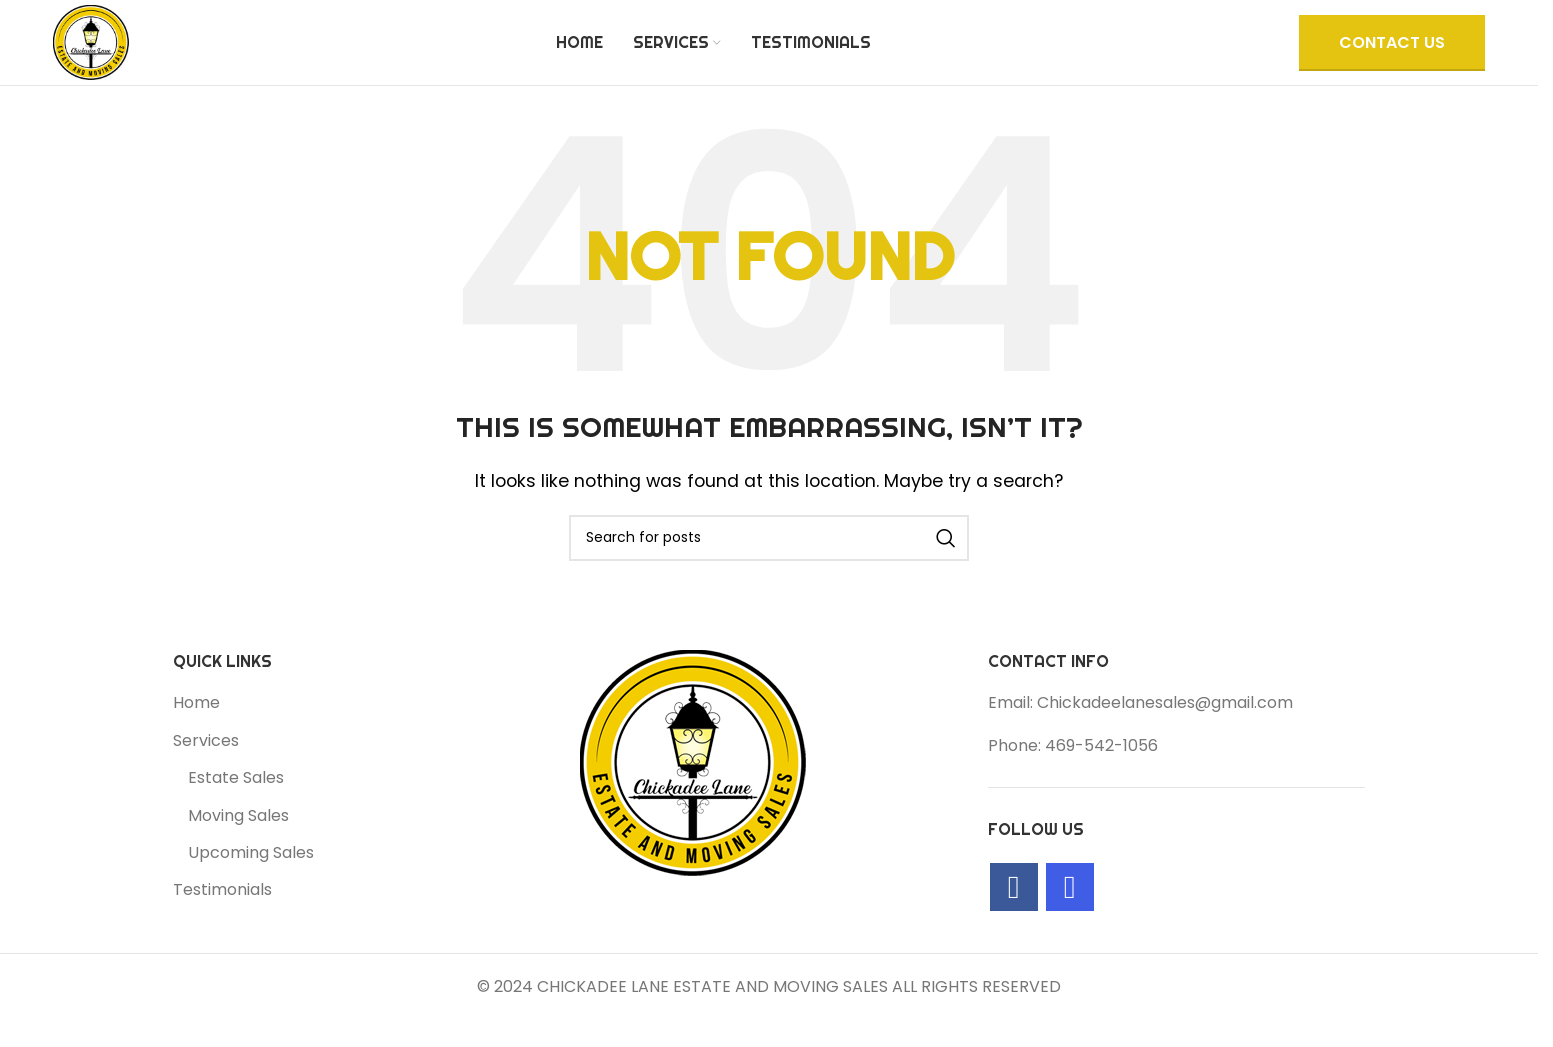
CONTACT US (1392, 59)
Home (196, 738)
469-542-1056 (1101, 779)
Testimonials (222, 925)
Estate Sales (236, 813)
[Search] (769, 572)
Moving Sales (238, 850)
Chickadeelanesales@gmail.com (1165, 737)
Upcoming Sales (251, 887)
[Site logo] (108, 58)
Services (206, 775)
